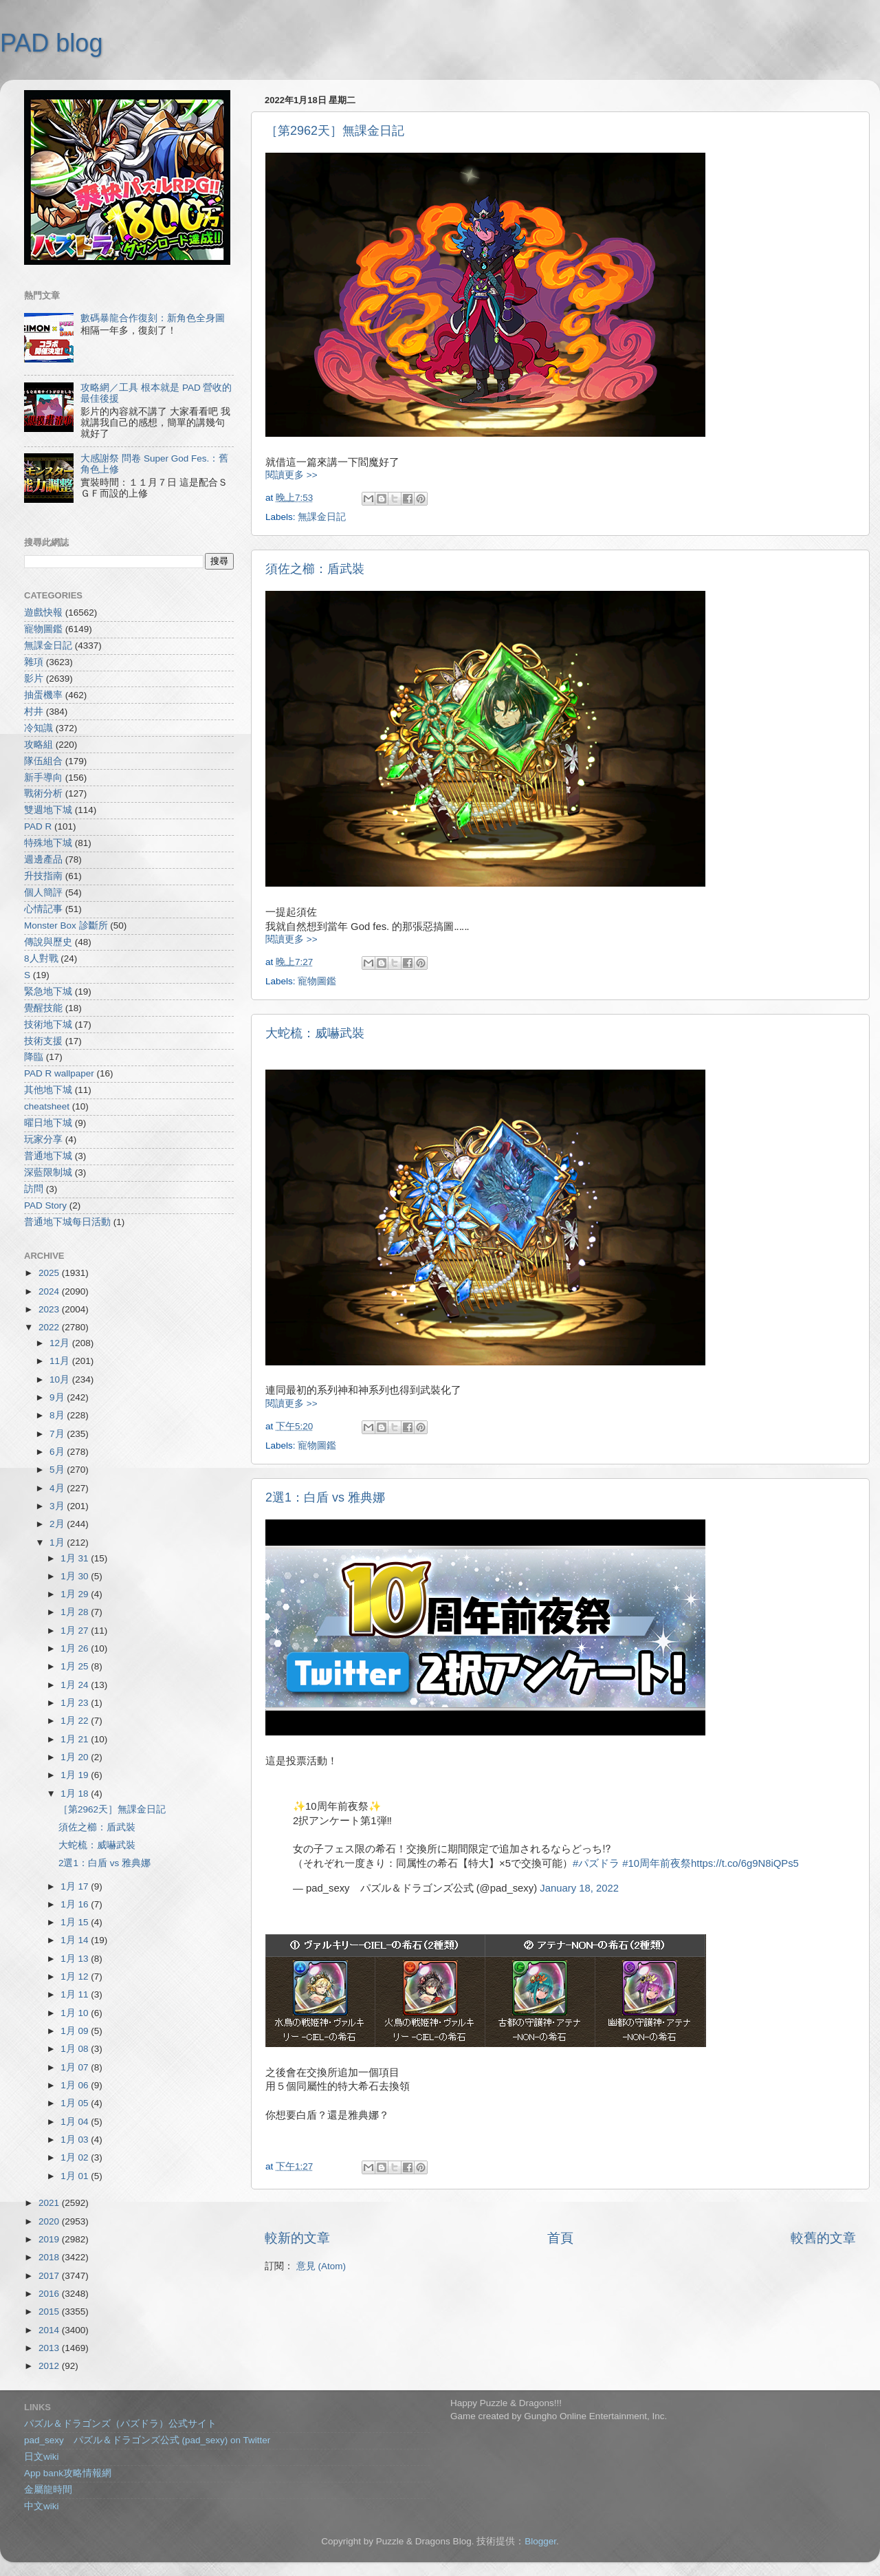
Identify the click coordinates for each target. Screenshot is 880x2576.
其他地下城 (48, 1090)
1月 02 (75, 2157)
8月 (58, 1415)
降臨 (33, 1057)
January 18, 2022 (579, 1888)
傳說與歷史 (48, 942)
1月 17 (75, 1886)
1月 (58, 1542)
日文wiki (41, 2456)
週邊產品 (43, 859)
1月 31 (75, 1558)
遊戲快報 (43, 612)
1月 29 (75, 1594)
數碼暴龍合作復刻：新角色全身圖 (152, 318)
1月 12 (75, 1976)
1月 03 (75, 2139)
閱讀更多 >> (291, 475)
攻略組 (38, 744)
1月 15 (75, 1922)
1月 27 (75, 1630)
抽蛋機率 (43, 695)
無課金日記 (322, 517)
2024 (50, 1291)
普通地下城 (48, 1156)
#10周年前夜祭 (656, 1863)
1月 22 (75, 1720)
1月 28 (75, 1612)
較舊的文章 (823, 2238)
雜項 (33, 662)
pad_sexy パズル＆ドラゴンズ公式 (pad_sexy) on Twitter (147, 2440)
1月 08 (75, 2049)
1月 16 (75, 1904)
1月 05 (75, 2103)
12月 (61, 1343)
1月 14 (75, 1940)
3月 (58, 1506)
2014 (50, 2330)
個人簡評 (43, 892)
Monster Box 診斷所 (66, 925)
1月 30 (75, 1576)
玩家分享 (43, 1139)
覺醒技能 (43, 1008)
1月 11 (75, 1994)
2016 (50, 2293)
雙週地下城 (48, 810)
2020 (50, 2221)
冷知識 (38, 728)
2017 (50, 2276)
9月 (58, 1397)
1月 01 (75, 2176)
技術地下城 (48, 1024)
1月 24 (75, 1685)
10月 (61, 1379)
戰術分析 (43, 793)
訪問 (33, 1189)
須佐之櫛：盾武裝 (314, 569)
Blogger (540, 2541)
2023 (50, 1309)
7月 (58, 1434)
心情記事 (43, 909)
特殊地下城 (48, 843)
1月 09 (75, 2031)
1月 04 (75, 2122)
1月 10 (75, 2013)
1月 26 (75, 1648)
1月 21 (75, 1739)
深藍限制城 (48, 1172)
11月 (61, 1361)
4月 (58, 1488)
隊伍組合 (43, 761)
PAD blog (51, 43)
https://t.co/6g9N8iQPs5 (745, 1863)
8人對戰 (41, 958)
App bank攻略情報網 (67, 2473)
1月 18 (75, 1793)
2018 (50, 2257)
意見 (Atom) (321, 2266)
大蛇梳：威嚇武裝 (314, 1033)
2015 (50, 2311)
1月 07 (75, 2067)
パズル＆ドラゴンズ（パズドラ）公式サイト (120, 2423)
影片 (33, 678)
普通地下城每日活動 (67, 1222)
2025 (50, 1273)
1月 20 (75, 1757)
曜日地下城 (48, 1123)
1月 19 (75, 1775)
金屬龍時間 (48, 2490)
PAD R (38, 826)
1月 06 (75, 2085)
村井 (33, 711)
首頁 (560, 2238)
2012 (50, 2366)
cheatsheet (46, 1106)
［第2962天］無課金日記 (334, 131)
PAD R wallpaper (59, 1073)
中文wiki (41, 2506)
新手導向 (43, 777)
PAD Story (45, 1205)
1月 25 (75, 1666)
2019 (50, 2239)
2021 (50, 2203)
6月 (58, 1452)
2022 (50, 1327)
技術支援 (43, 1041)
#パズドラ (596, 1863)
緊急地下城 (48, 991)
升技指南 (43, 876)
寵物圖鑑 (317, 981)
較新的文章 (297, 2238)
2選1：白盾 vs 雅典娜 (325, 1497)
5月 (58, 1469)
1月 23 (75, 1703)
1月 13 (75, 1958)
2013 (50, 2348)
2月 (58, 1524)
